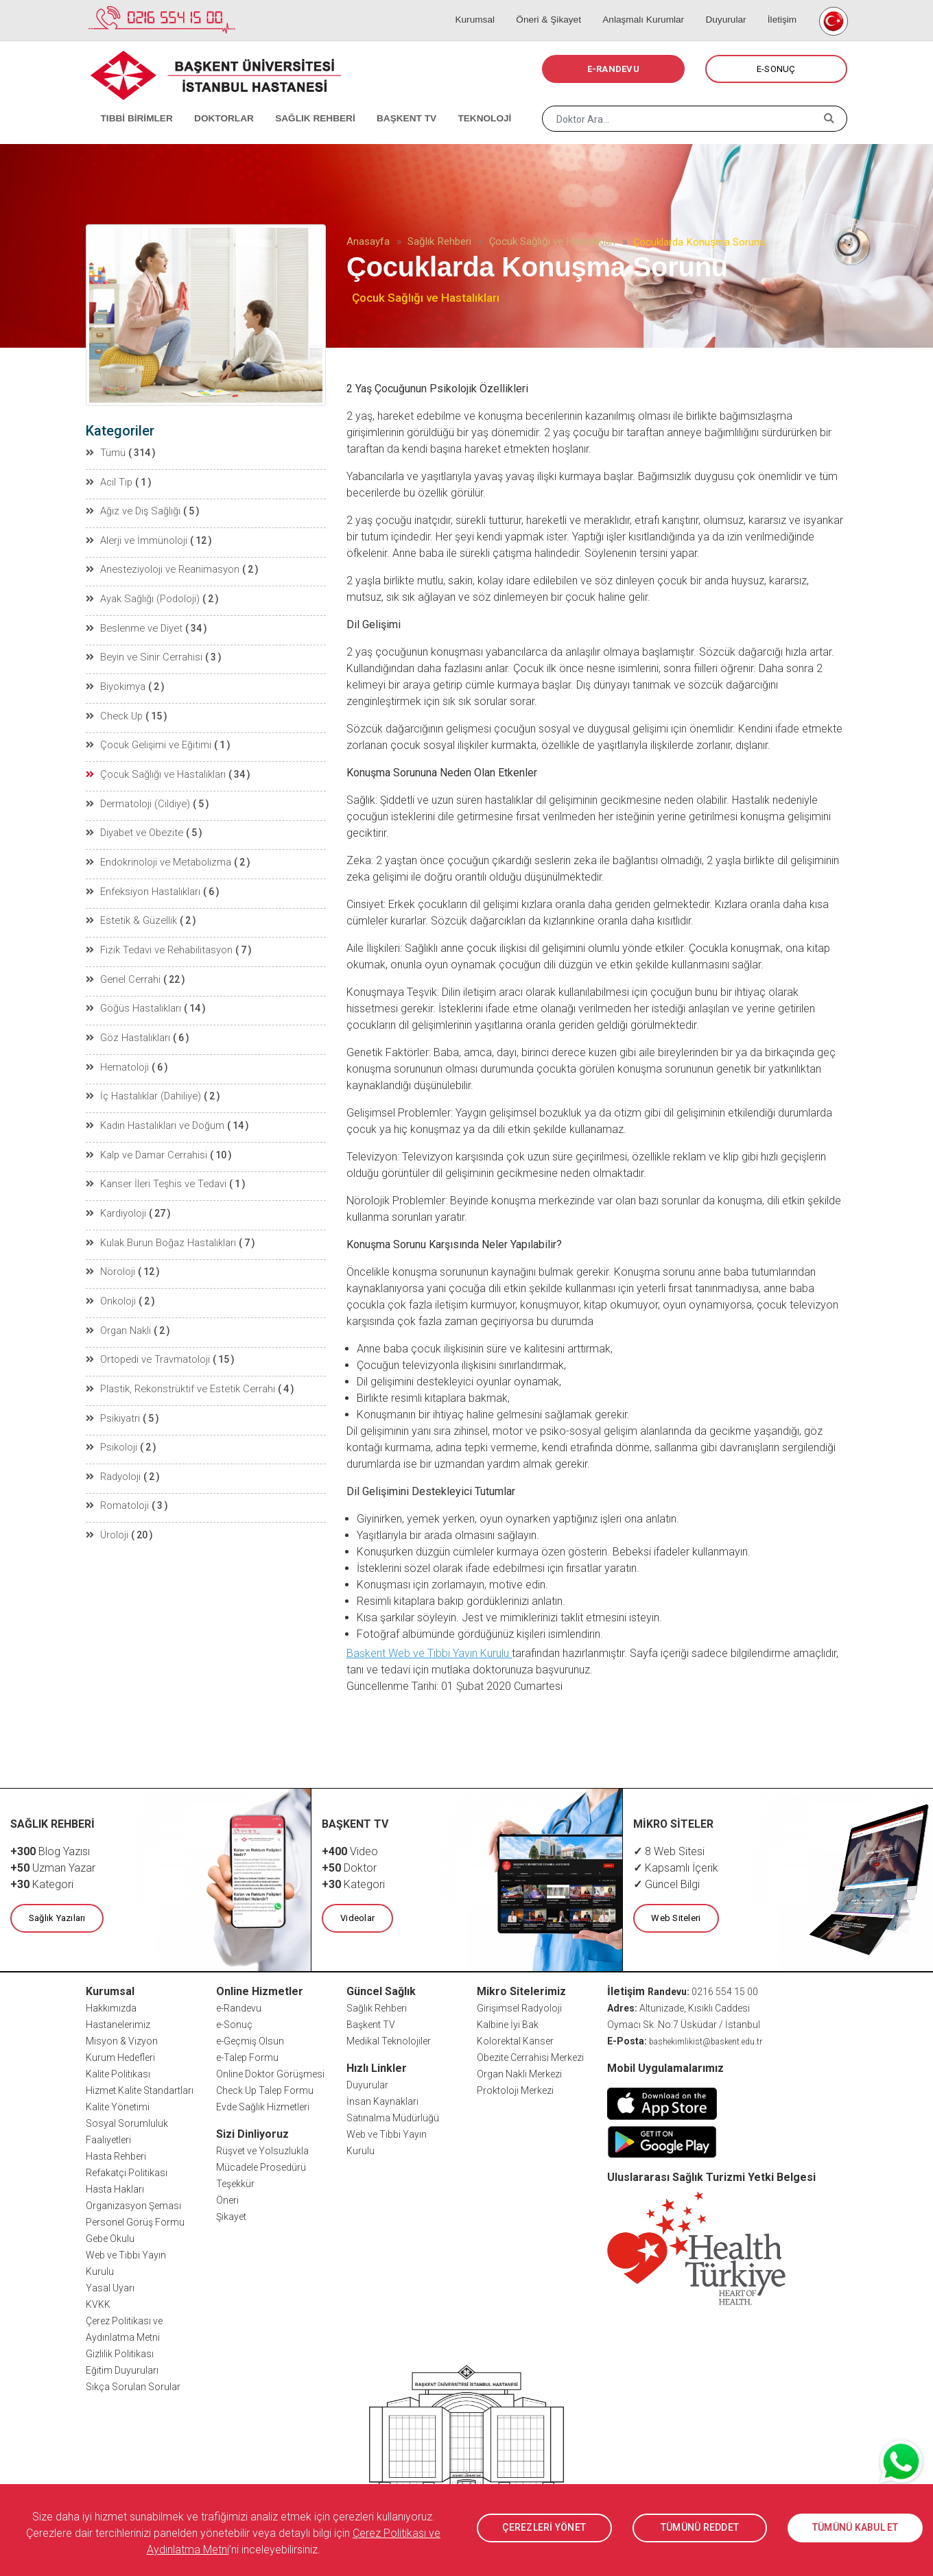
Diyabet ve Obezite (132, 827)
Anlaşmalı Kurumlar (650, 7)
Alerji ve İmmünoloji (136, 539)
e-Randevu (238, 2007)
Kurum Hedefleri (120, 2056)
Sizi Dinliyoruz (252, 2133)
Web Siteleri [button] (675, 1918)
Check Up (114, 711)
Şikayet (231, 2215)
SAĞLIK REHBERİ (301, 103)
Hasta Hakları (115, 2188)
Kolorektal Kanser (515, 2040)
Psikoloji (112, 1432)
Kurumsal (490, 7)
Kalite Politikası (118, 2073)
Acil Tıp (109, 481)
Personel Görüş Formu (135, 2221)
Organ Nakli (119, 1316)
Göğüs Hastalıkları (133, 999)
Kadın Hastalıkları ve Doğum (154, 1115)
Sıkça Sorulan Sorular (133, 2386)
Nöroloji (111, 1259)
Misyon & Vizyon (122, 2040)
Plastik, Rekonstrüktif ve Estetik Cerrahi (176, 1374)
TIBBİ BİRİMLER (131, 103)
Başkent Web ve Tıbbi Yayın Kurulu (429, 1653)
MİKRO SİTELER (673, 1823)
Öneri (227, 2199)
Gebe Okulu (110, 2237)
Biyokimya (116, 683)
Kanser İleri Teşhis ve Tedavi (154, 1172)
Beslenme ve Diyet (132, 625)
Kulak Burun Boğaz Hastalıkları (160, 1230)
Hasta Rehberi (116, 2155)
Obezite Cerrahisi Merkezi (530, 2056)
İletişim (780, 7)
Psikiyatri (113, 1403)
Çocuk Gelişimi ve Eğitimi (147, 740)
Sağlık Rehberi (439, 241)
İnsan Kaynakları (382, 2100)
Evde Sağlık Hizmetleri (262, 2106)
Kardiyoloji (116, 1201)
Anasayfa (368, 241)
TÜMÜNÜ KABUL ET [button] (855, 2528)
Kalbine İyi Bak (508, 2023)
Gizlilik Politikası (120, 2353)
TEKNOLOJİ (463, 103)
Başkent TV (370, 2023)
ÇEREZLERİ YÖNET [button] (544, 2528)
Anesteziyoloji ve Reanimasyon (160, 567)
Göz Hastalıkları (127, 1028)
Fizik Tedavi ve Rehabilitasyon (157, 942)
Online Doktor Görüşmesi (270, 2073)
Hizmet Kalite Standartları (139, 2089)
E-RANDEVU (613, 69)
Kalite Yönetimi (118, 2106)
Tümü (106, 452)
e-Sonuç (234, 2023)
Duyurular (729, 7)
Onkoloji (111, 1288)
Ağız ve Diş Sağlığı (132, 510)
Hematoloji (117, 1057)
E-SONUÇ (776, 69)
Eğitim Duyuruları (122, 2369)
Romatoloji (118, 1489)
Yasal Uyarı (110, 2287)
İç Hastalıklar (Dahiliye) (143, 1086)
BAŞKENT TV (389, 103)
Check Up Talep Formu (265, 2089)
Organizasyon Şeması (133, 2204)
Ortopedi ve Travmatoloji (146, 1345)
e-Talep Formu (247, 2056)
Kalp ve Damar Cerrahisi (145, 1143)
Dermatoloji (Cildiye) (137, 798)
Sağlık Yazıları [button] (56, 1918)
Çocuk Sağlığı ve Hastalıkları (552, 241)
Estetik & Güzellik (129, 913)
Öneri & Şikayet (559, 7)
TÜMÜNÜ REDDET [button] (699, 2528)
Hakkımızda (111, 2007)
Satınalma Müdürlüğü (392, 2117)
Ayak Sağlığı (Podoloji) (142, 596)
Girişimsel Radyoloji (519, 2007)
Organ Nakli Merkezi (519, 2073)
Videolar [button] (357, 1918)
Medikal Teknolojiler (388, 2040)
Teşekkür (235, 2183)
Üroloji (108, 1518)
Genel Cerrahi (122, 971)
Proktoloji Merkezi (515, 2089)
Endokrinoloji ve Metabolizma (157, 855)
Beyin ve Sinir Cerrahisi (142, 654)
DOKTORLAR (214, 103)
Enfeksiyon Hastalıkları (143, 884)
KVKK (98, 2303)
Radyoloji (114, 1460)
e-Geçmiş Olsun (250, 2040)
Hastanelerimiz (118, 2023)
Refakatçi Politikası (126, 2172)
